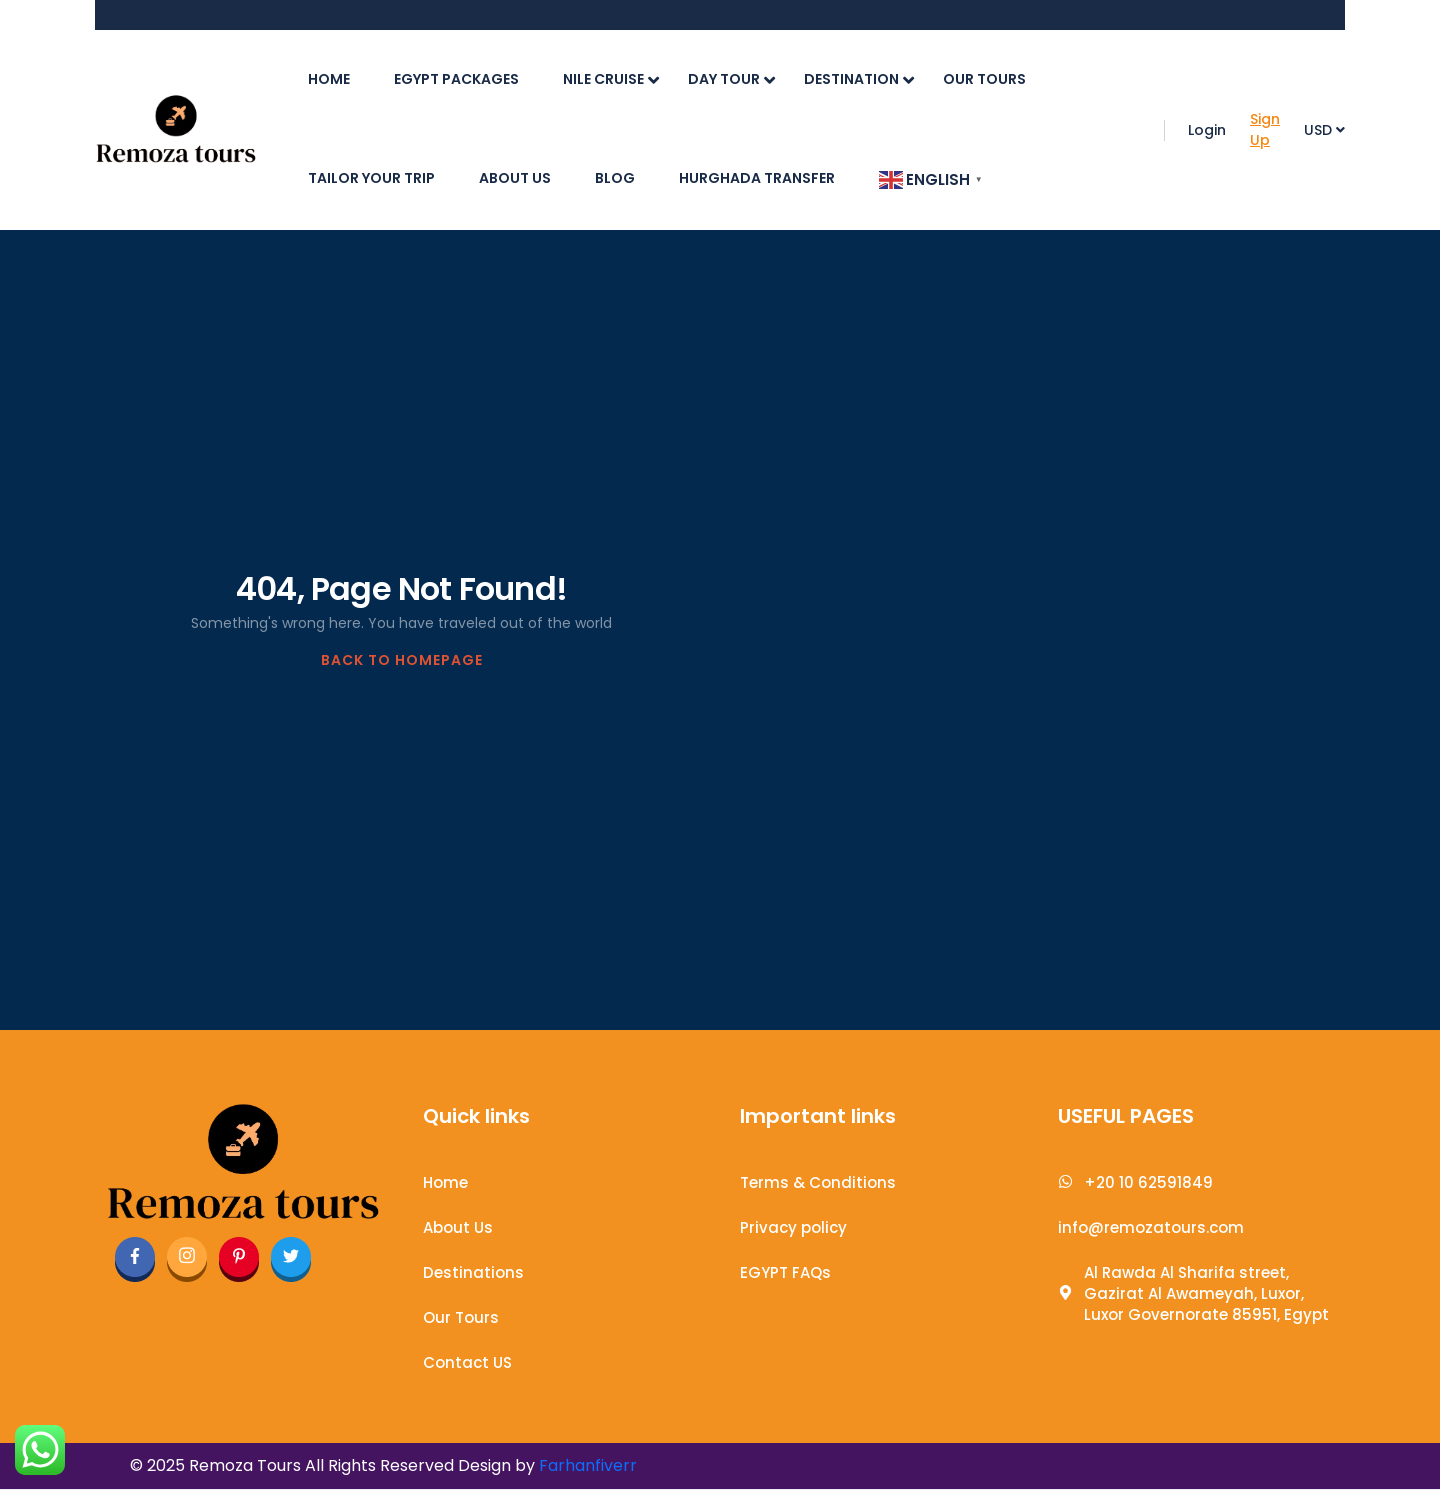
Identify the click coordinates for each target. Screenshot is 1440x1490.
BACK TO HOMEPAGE (402, 660)
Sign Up (1265, 129)
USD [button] (1324, 130)
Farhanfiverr (588, 1465)
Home (329, 79)
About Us (515, 178)
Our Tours (984, 79)
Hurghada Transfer (757, 178)
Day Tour (731, 79)
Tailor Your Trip (371, 178)
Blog (615, 178)
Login (1207, 130)
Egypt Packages (456, 79)
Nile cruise (611, 79)
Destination (859, 79)
